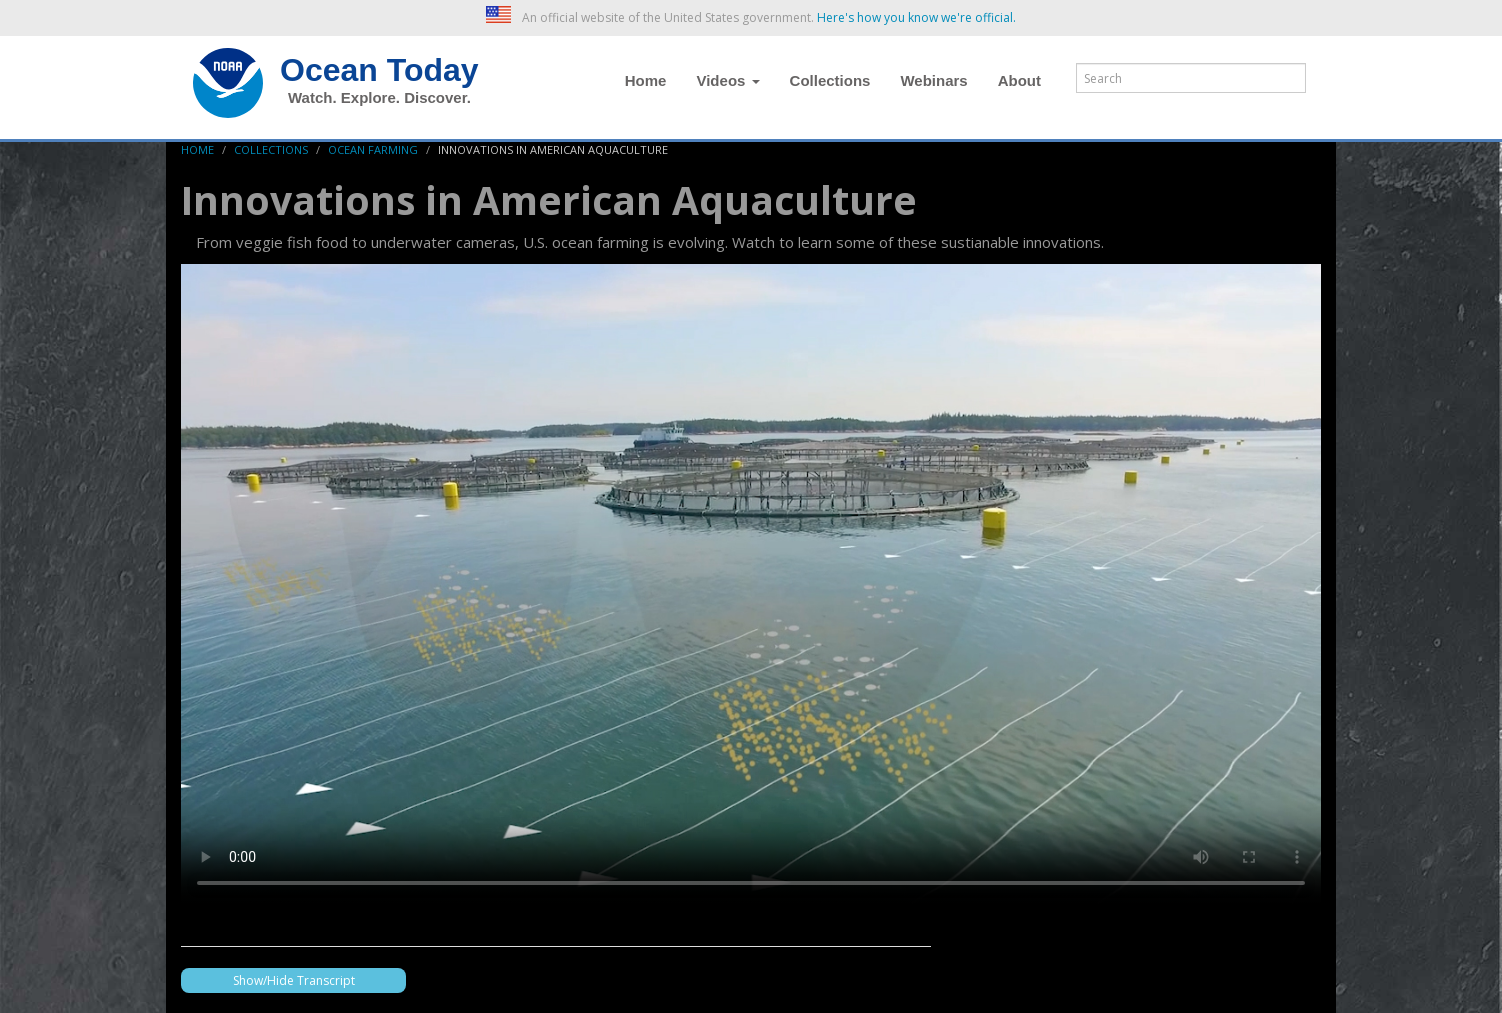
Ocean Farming (373, 149)
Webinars (933, 80)
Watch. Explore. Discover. (379, 97)
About (1019, 80)
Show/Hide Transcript (294, 980)
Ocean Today (379, 70)
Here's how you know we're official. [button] (916, 17)
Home (646, 80)
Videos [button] (727, 80)
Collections (830, 80)
